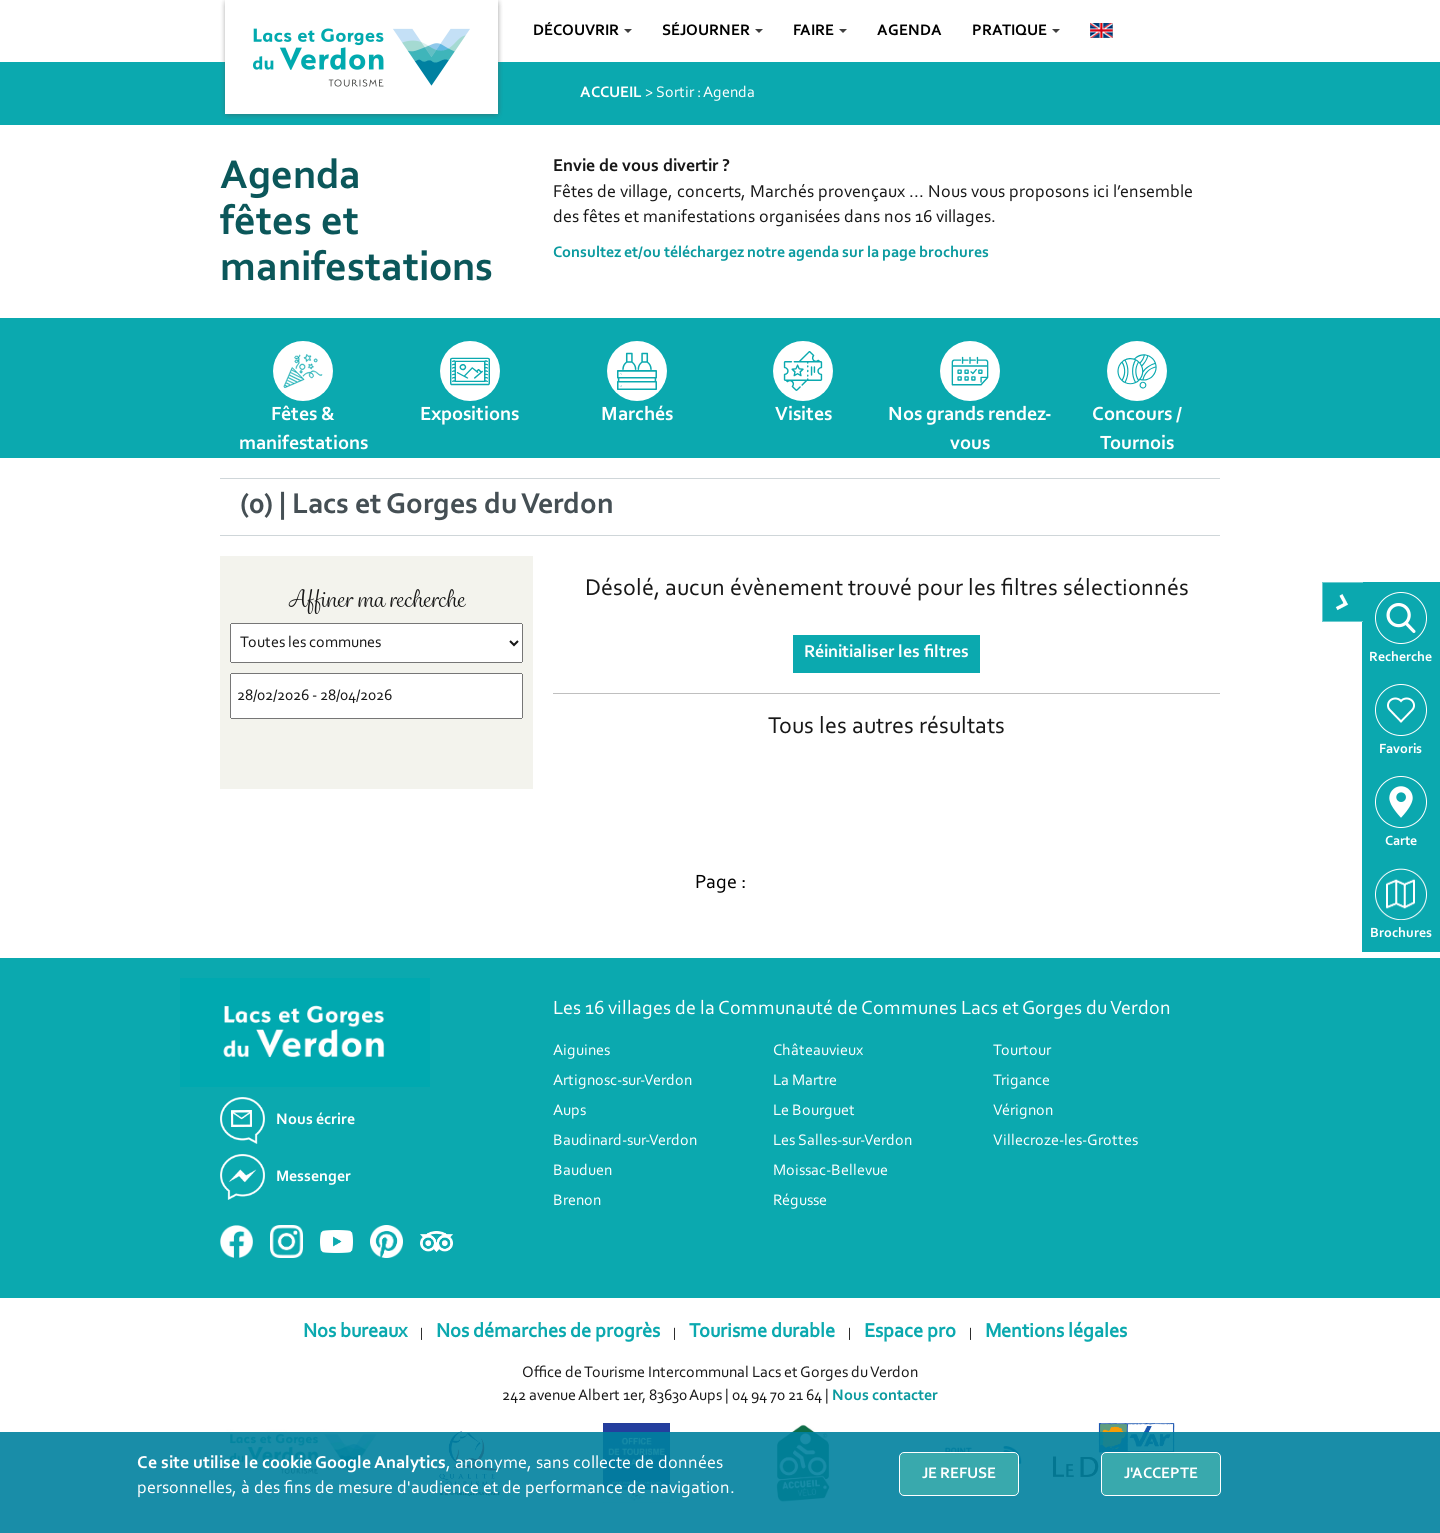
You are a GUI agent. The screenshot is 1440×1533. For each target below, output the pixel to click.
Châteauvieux (818, 1051)
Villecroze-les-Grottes (1065, 1141)
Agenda (909, 31)
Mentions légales (1056, 1332)
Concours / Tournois (1137, 429)
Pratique (1016, 31)
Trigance (1021, 1081)
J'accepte (1161, 1474)
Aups (569, 1111)
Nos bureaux (355, 1332)
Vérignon (1023, 1111)
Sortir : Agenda (705, 93)
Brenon (577, 1201)
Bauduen (582, 1171)
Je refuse (959, 1474)
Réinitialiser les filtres (886, 653)
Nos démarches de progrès (548, 1332)
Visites (803, 415)
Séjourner (712, 31)
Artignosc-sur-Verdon (622, 1081)
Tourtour (1022, 1051)
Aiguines (581, 1051)
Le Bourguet (814, 1111)
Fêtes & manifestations (303, 429)
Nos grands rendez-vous (970, 429)
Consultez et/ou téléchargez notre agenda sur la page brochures (771, 253)
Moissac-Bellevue (830, 1171)
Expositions (469, 415)
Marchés (637, 415)
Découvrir (582, 31)
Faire (820, 31)
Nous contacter (885, 1396)
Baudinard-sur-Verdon (625, 1141)
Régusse (800, 1201)
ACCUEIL (611, 93)
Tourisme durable (762, 1332)
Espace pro (910, 1332)
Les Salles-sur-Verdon (842, 1141)
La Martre (805, 1081)
